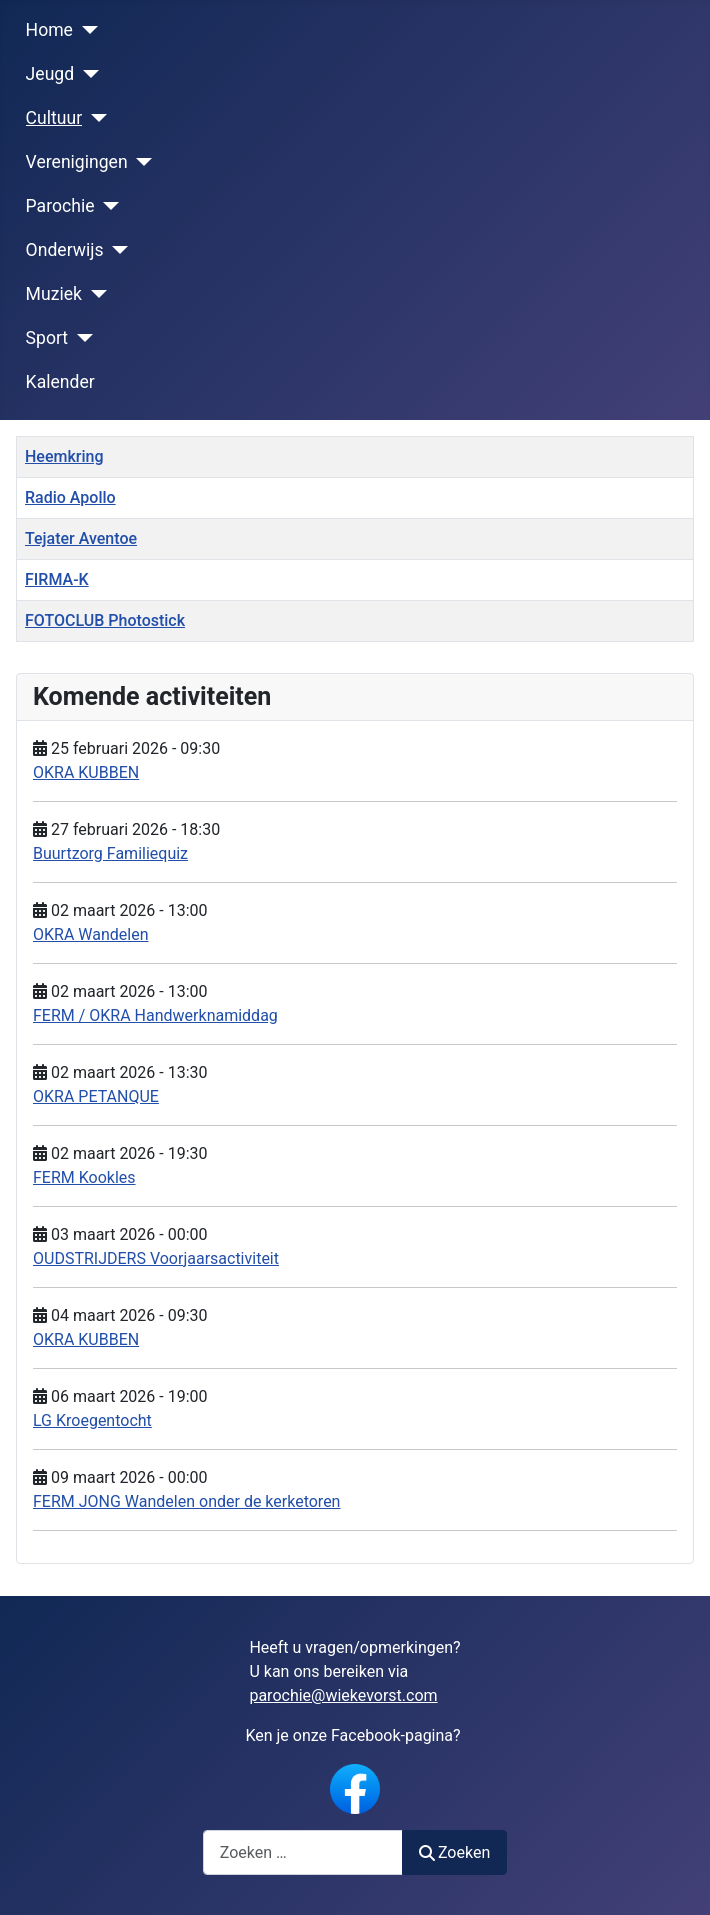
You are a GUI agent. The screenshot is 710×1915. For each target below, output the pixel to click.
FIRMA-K (57, 579)
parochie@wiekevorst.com (343, 1695)
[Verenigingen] (140, 162)
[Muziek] (94, 294)
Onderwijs (65, 250)
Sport (47, 338)
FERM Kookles (84, 1177)
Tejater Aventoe (81, 538)
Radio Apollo (70, 497)
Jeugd (50, 74)
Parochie (60, 206)
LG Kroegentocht (92, 1420)
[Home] (85, 30)
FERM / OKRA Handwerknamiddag (155, 1015)
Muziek (54, 294)
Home (49, 30)
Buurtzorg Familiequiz (110, 853)
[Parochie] (107, 206)
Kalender (60, 382)
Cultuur (54, 118)
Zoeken (455, 1852)
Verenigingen (77, 162)
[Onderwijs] (116, 250)
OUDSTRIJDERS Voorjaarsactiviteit (156, 1258)
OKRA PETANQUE (96, 1096)
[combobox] (303, 1852)
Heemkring (64, 456)
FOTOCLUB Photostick (105, 620)
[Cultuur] (94, 118)
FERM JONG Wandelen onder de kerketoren (186, 1501)
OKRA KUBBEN (86, 772)
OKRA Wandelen (91, 934)
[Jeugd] (86, 74)
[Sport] (80, 338)
